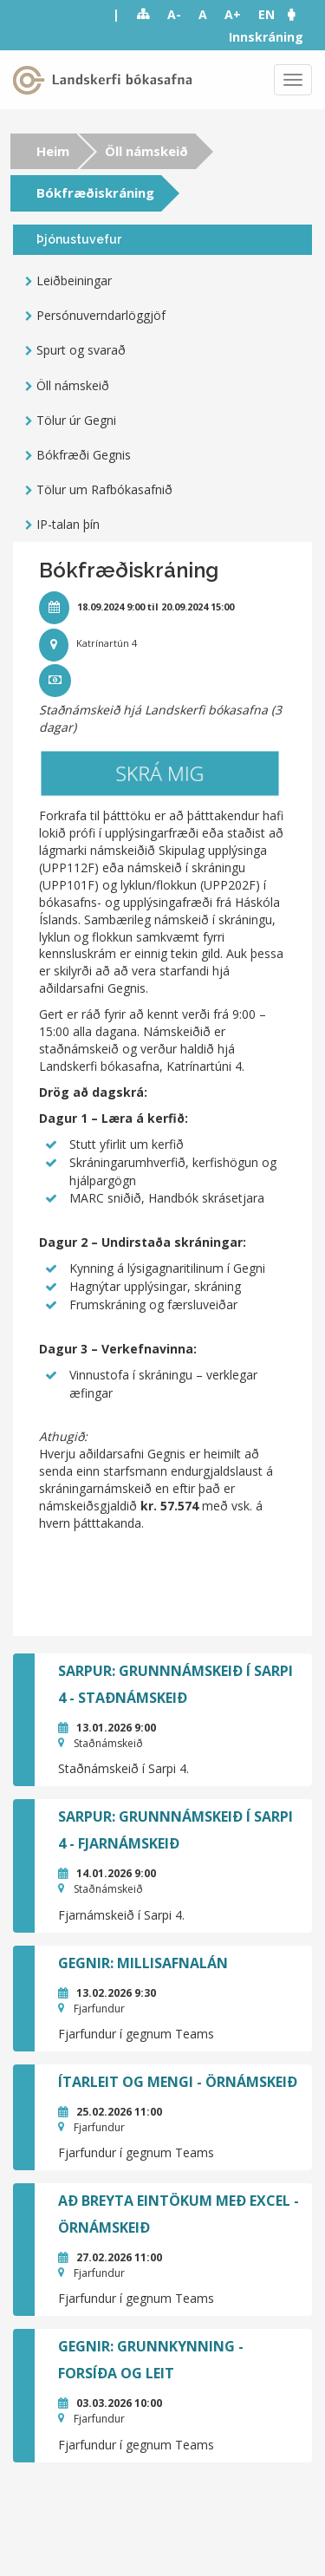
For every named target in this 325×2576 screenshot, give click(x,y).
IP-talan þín (68, 524)
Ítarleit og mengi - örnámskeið (177, 2081)
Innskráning (266, 37)
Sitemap (143, 14)
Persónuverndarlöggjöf (101, 315)
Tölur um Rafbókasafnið (104, 489)
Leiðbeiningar (74, 280)
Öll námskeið (146, 151)
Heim (52, 151)
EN (266, 14)
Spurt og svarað (81, 350)
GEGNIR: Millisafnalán (143, 1963)
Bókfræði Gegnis (83, 455)
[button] (300, 14)
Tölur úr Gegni (76, 420)
